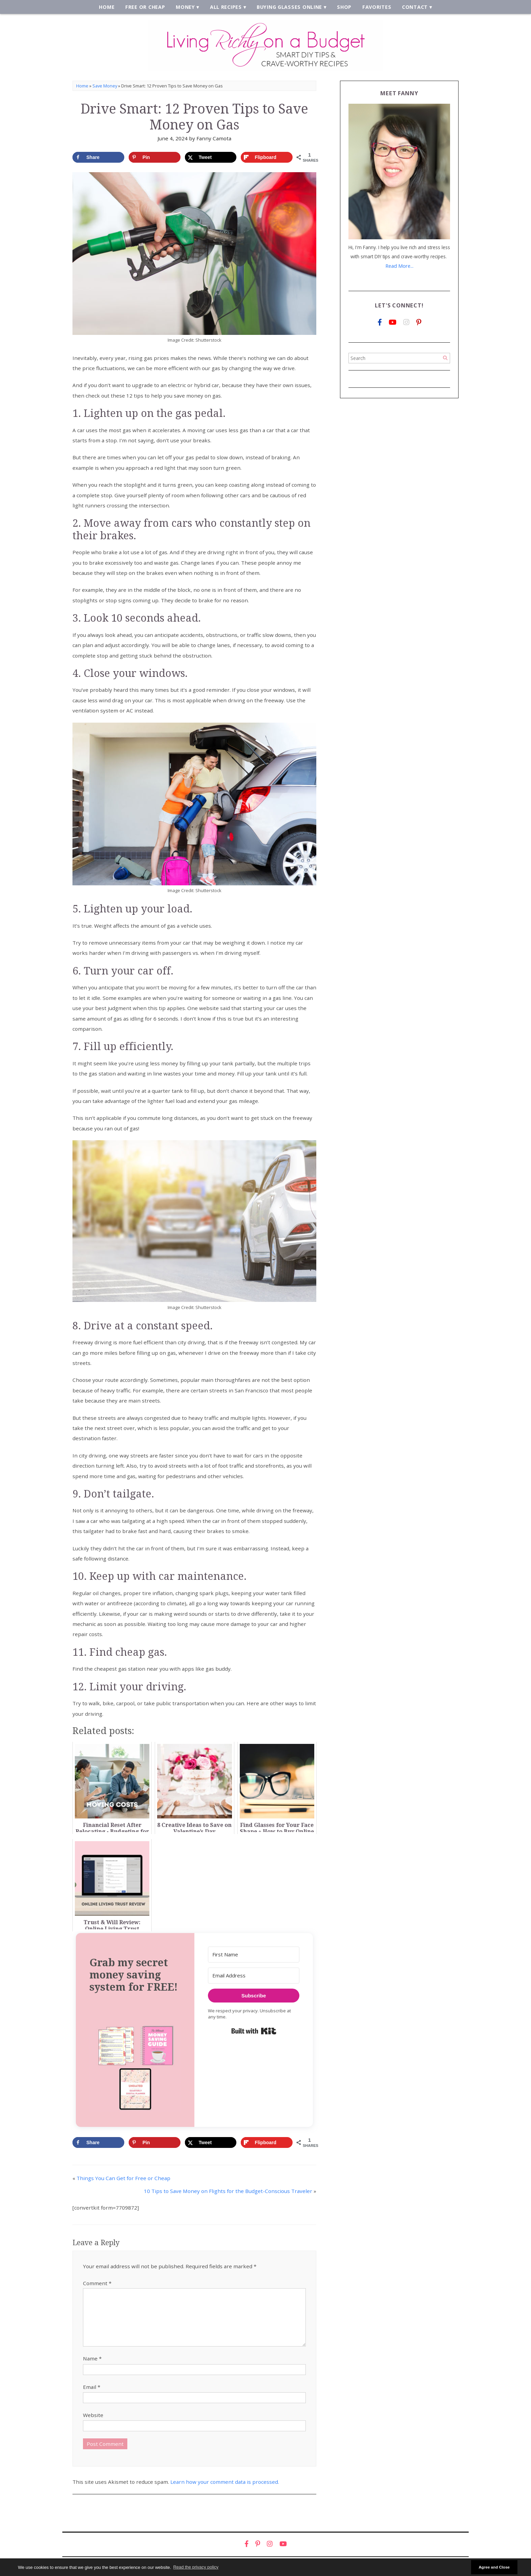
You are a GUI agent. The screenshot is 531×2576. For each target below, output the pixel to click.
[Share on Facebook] (98, 158)
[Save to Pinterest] (154, 158)
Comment (97, 2283)
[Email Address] (253, 1977)
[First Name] (253, 1956)
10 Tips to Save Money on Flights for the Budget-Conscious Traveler (228, 2191)
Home (109, 7)
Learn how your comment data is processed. (224, 2482)
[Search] (445, 358)
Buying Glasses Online (289, 7)
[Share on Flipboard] (267, 158)
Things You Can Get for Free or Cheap (123, 2179)
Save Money (104, 86)
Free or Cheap (147, 7)
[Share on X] (211, 158)
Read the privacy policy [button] (195, 2567)
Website (93, 2415)
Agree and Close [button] (494, 2567)
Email (91, 2387)
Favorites (375, 7)
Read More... (399, 266)
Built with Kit (253, 2032)
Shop (343, 7)
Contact (412, 7)
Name (92, 2359)
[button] (135, 2067)
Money (186, 7)
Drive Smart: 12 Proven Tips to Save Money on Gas (194, 117)
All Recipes (227, 7)
